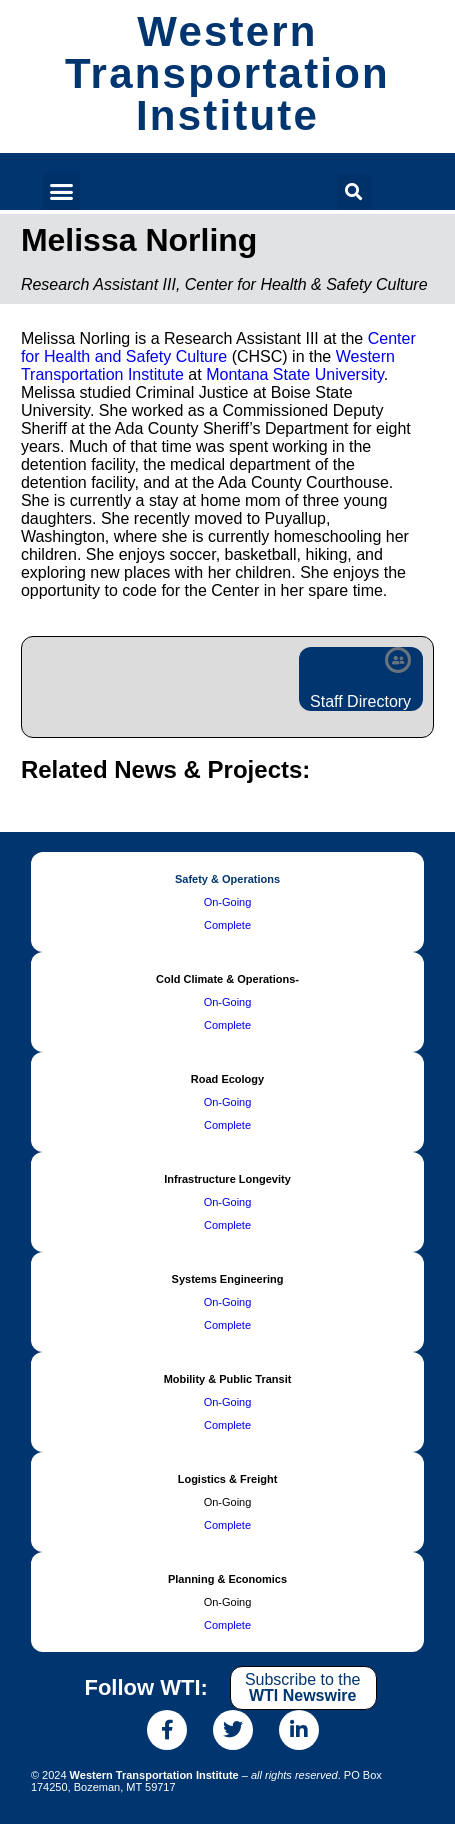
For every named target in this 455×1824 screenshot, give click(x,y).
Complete (227, 925)
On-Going (228, 902)
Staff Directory (360, 701)
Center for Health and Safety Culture (218, 347)
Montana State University (295, 374)
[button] (62, 192)
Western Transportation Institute (227, 73)
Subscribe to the (303, 1687)
